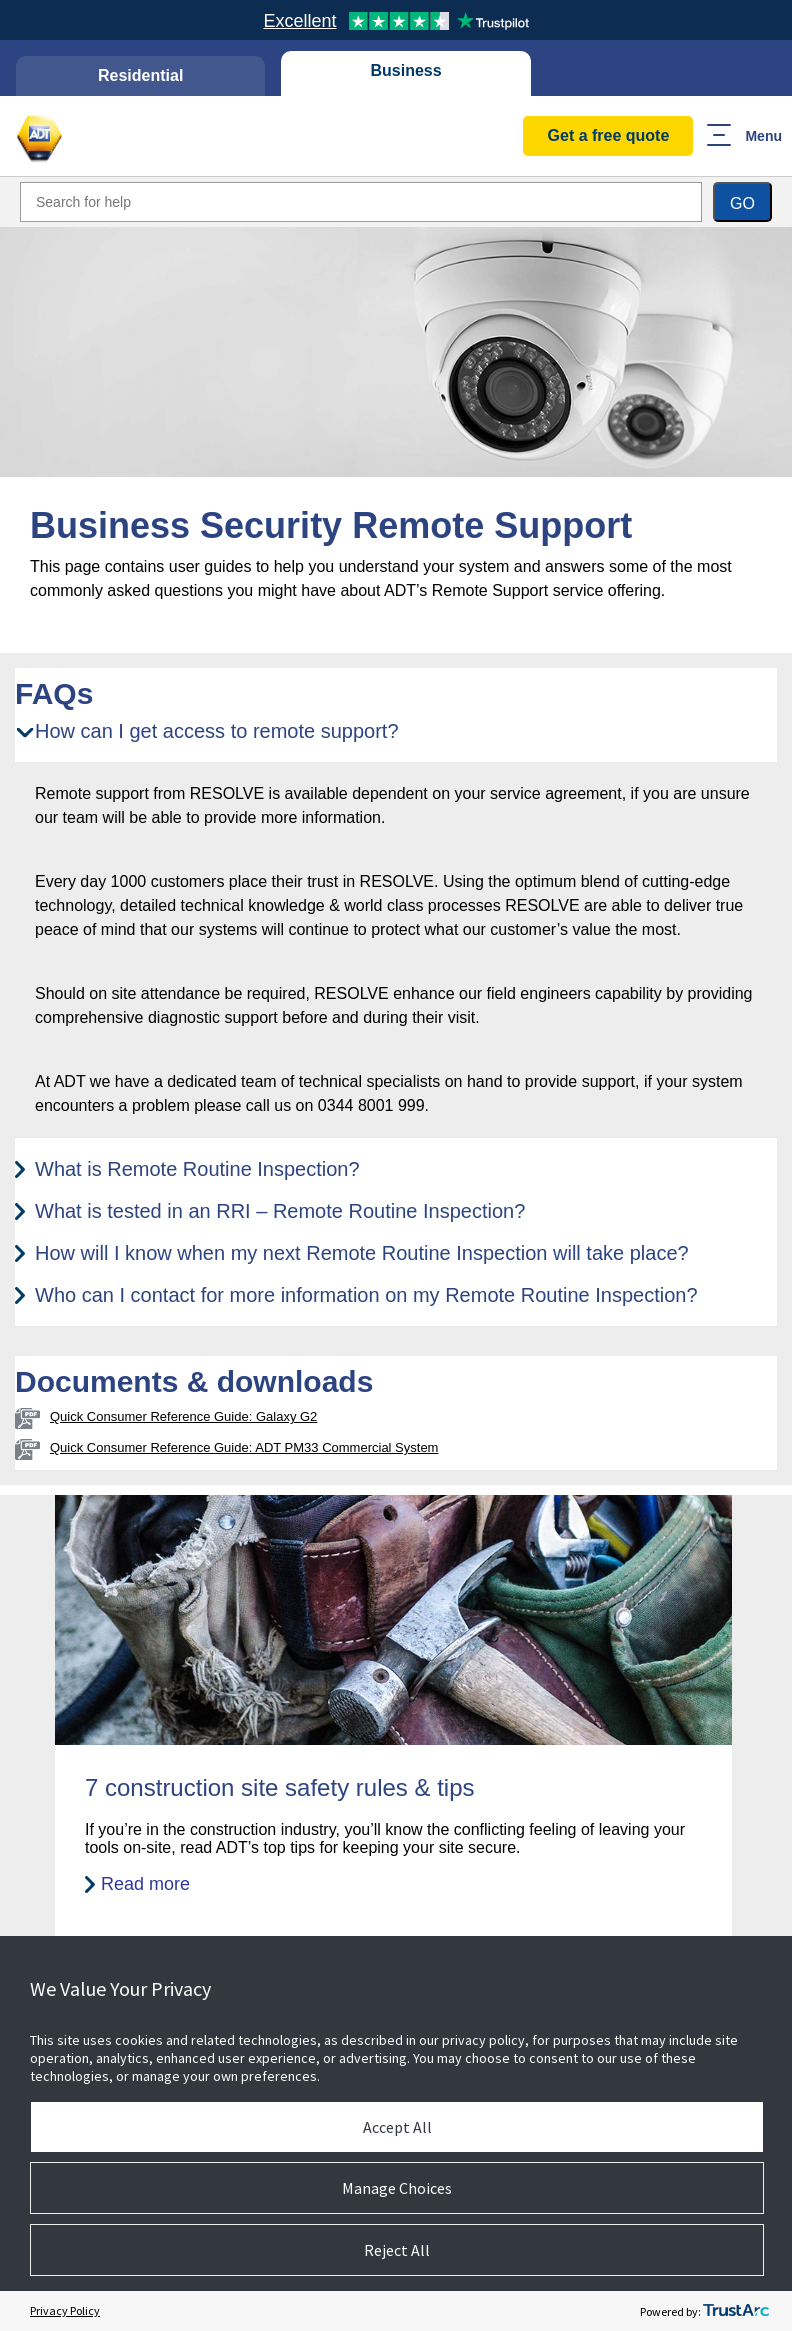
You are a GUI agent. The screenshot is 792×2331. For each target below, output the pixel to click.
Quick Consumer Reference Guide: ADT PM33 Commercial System (244, 1447)
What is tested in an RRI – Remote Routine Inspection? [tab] (280, 1211)
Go (742, 203)
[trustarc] (736, 2311)
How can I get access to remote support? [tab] (217, 731)
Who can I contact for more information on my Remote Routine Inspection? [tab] (366, 1295)
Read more (145, 1884)
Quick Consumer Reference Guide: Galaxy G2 (183, 1416)
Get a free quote (609, 135)
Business (406, 70)
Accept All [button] (397, 2127)
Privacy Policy (65, 2310)
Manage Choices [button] (397, 2188)
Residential (140, 75)
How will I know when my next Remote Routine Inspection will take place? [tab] (362, 1253)
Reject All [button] (397, 2250)
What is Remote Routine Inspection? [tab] (197, 1169)
